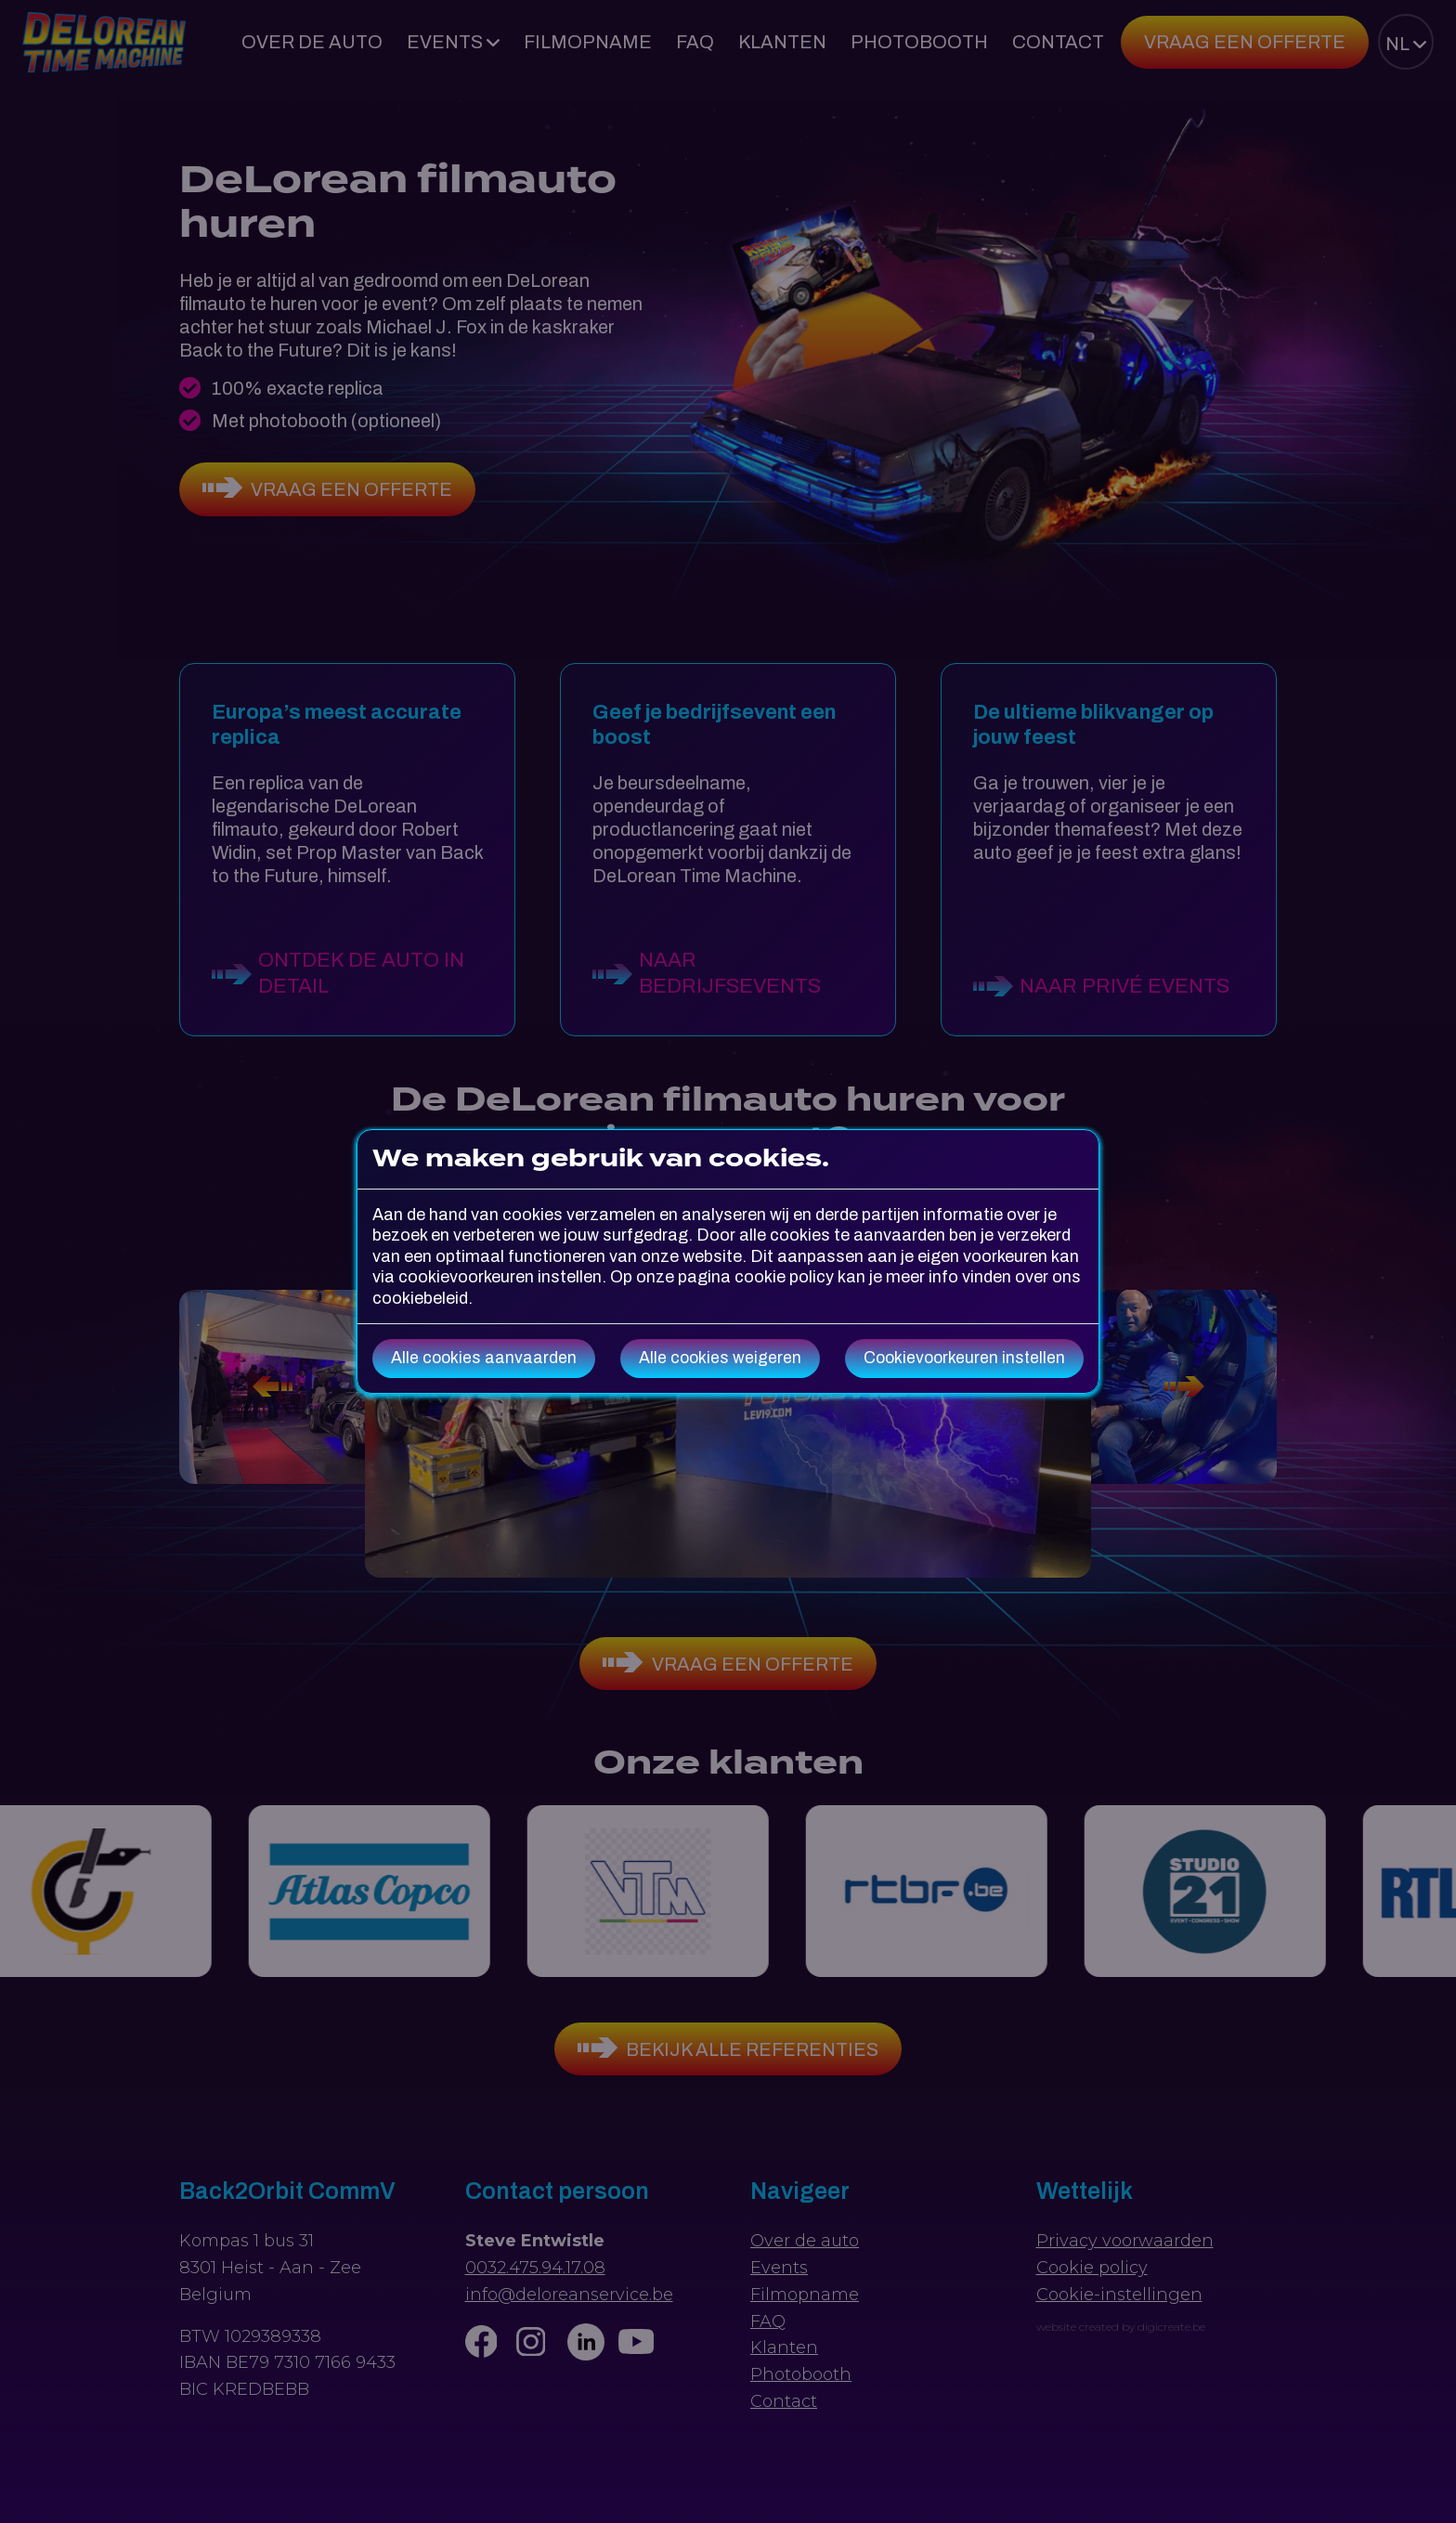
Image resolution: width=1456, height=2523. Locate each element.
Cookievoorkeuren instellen (964, 1358)
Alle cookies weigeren (720, 1358)
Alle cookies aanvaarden (484, 1358)
